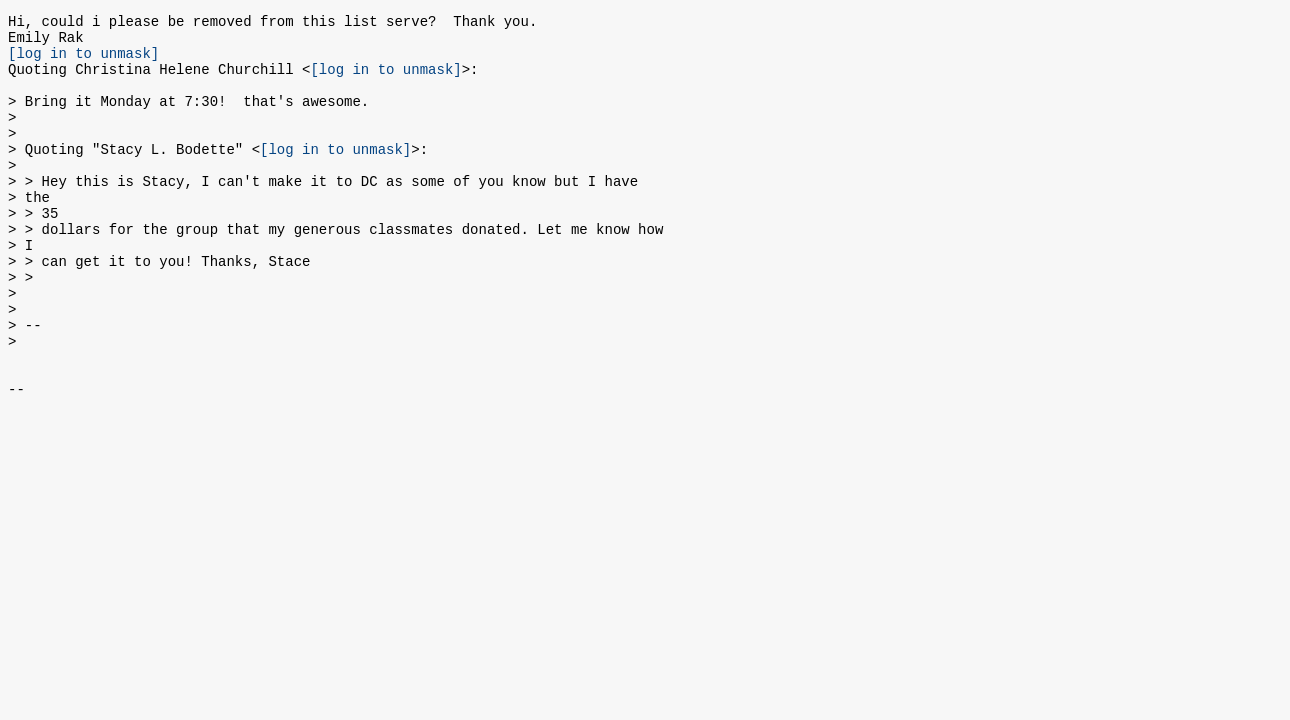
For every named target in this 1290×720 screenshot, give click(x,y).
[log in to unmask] (83, 61)
